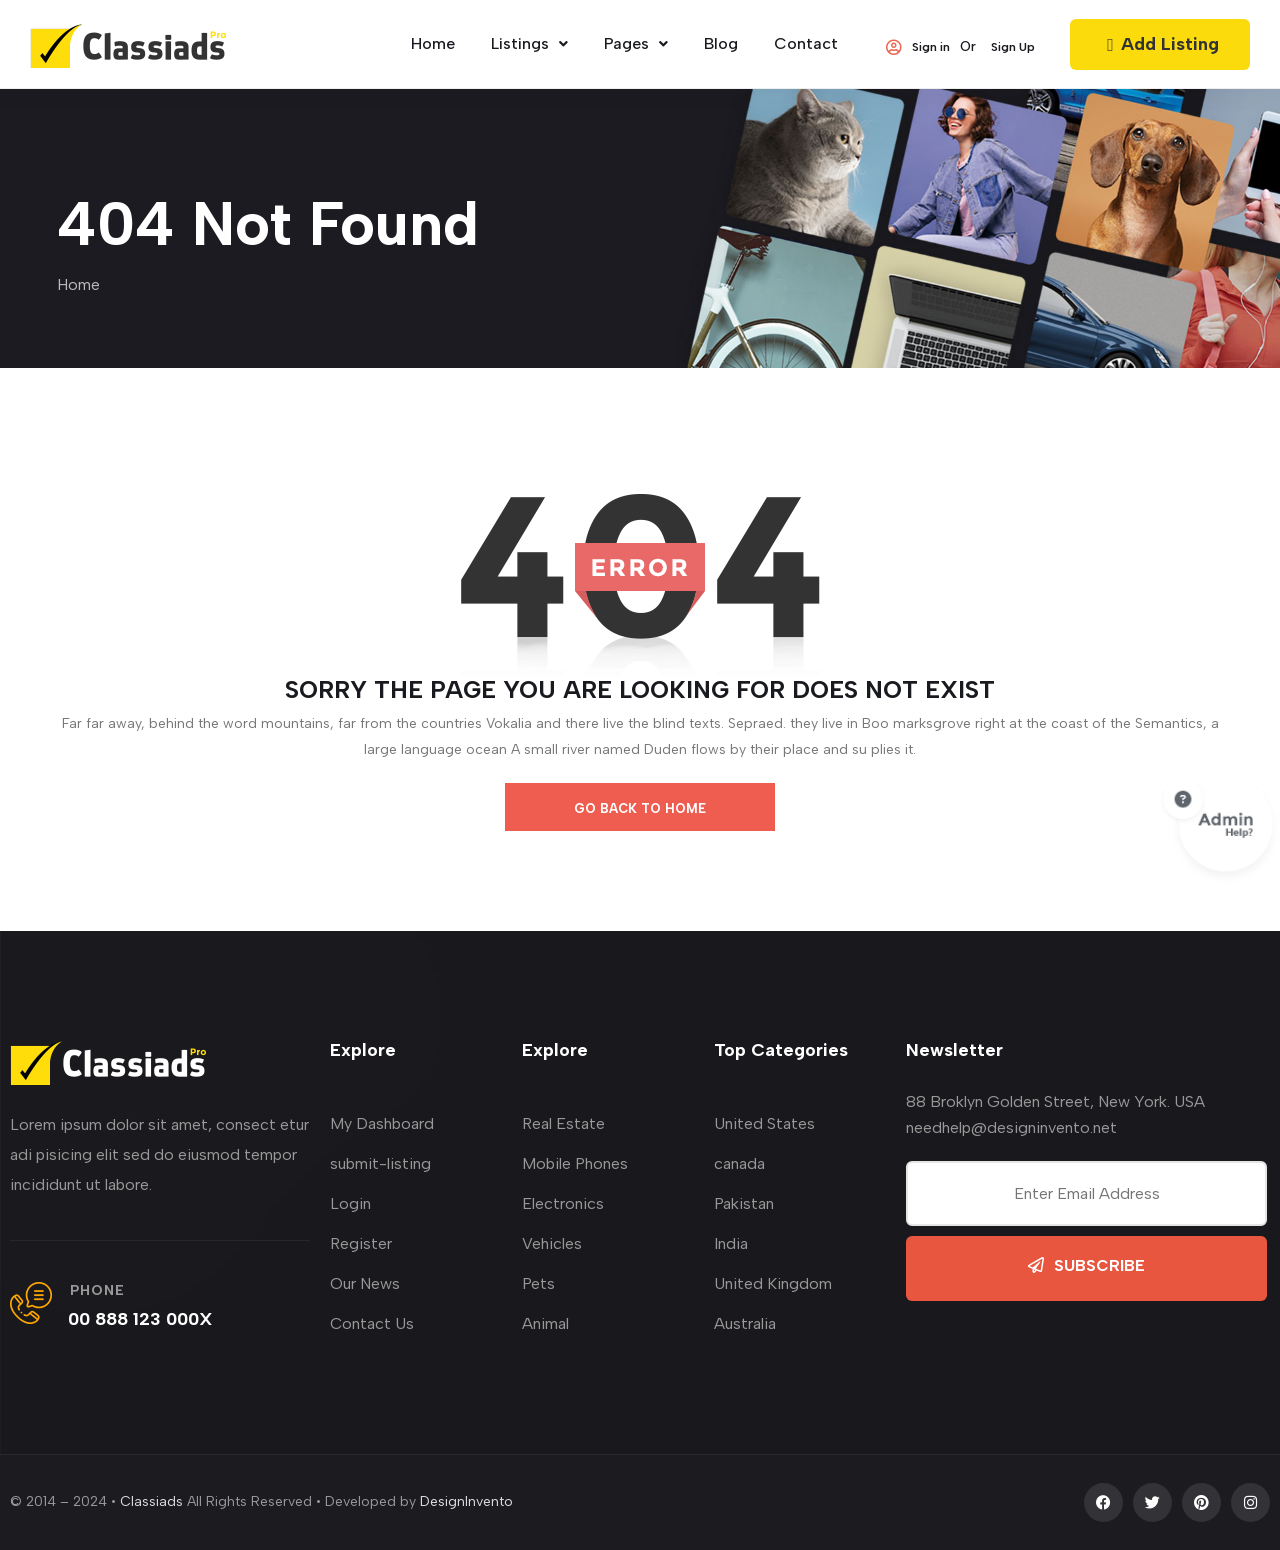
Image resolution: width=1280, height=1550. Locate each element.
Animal (545, 1323)
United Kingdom (773, 1283)
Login (350, 1203)
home (433, 43)
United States (764, 1123)
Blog (721, 43)
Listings (529, 43)
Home (78, 284)
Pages (636, 43)
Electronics (563, 1203)
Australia (745, 1323)
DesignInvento (466, 1501)
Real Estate (563, 1123)
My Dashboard (382, 1123)
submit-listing (380, 1163)
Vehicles (552, 1243)
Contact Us (372, 1323)
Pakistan (744, 1203)
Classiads (151, 1501)
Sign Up (1013, 47)
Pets (538, 1283)
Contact (806, 43)
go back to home (640, 808)
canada (739, 1163)
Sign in (918, 47)
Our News (365, 1283)
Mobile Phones (575, 1163)
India (731, 1243)
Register (361, 1243)
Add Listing (1160, 44)
